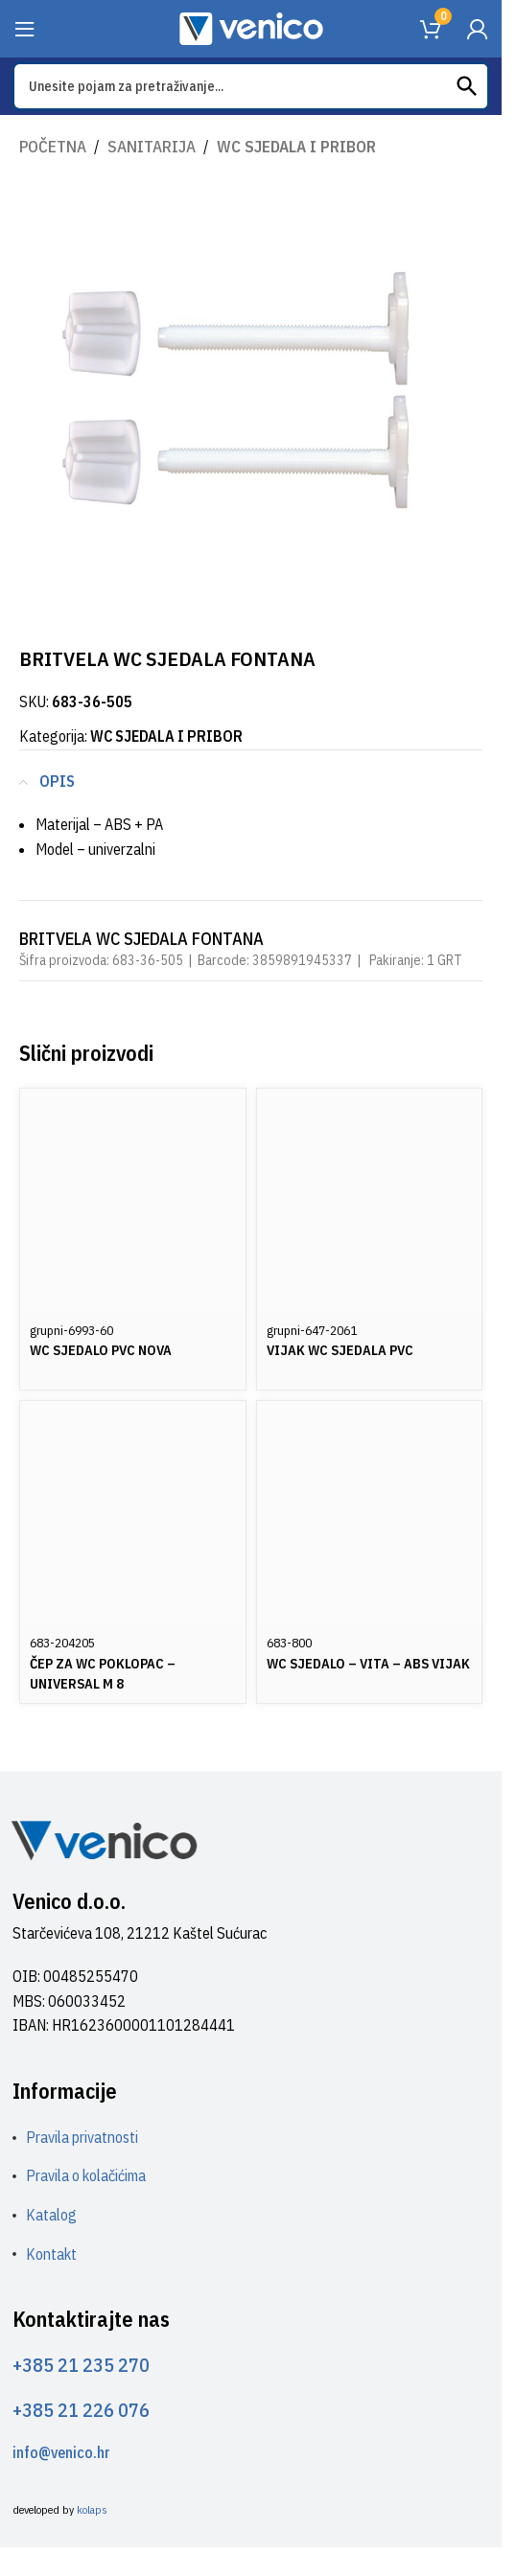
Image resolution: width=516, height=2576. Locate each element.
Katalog (51, 2214)
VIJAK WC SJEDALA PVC (340, 1350)
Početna (52, 146)
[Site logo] (251, 26)
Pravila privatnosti (82, 2137)
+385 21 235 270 (81, 2365)
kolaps (92, 2509)
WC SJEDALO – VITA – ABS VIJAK (368, 1663)
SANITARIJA (151, 146)
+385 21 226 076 (81, 2410)
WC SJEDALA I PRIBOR (296, 146)
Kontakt (51, 2254)
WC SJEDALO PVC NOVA (101, 1350)
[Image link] (104, 1839)
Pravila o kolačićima (86, 2175)
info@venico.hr (61, 2452)
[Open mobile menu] (25, 29)
